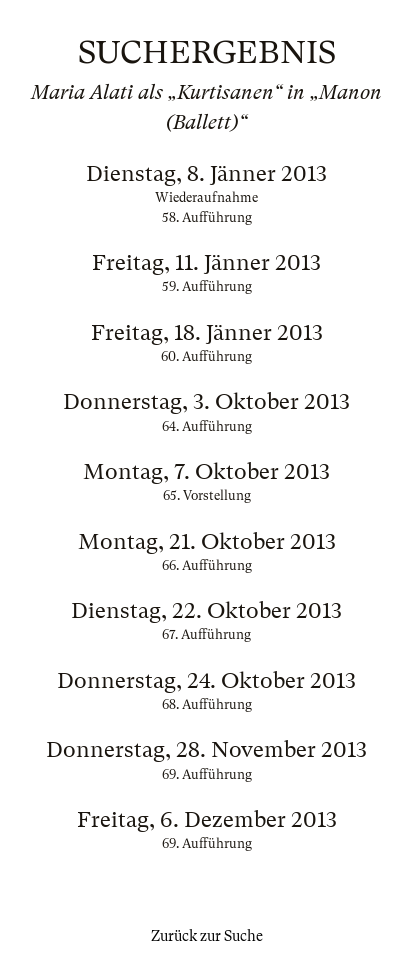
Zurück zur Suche (207, 936)
